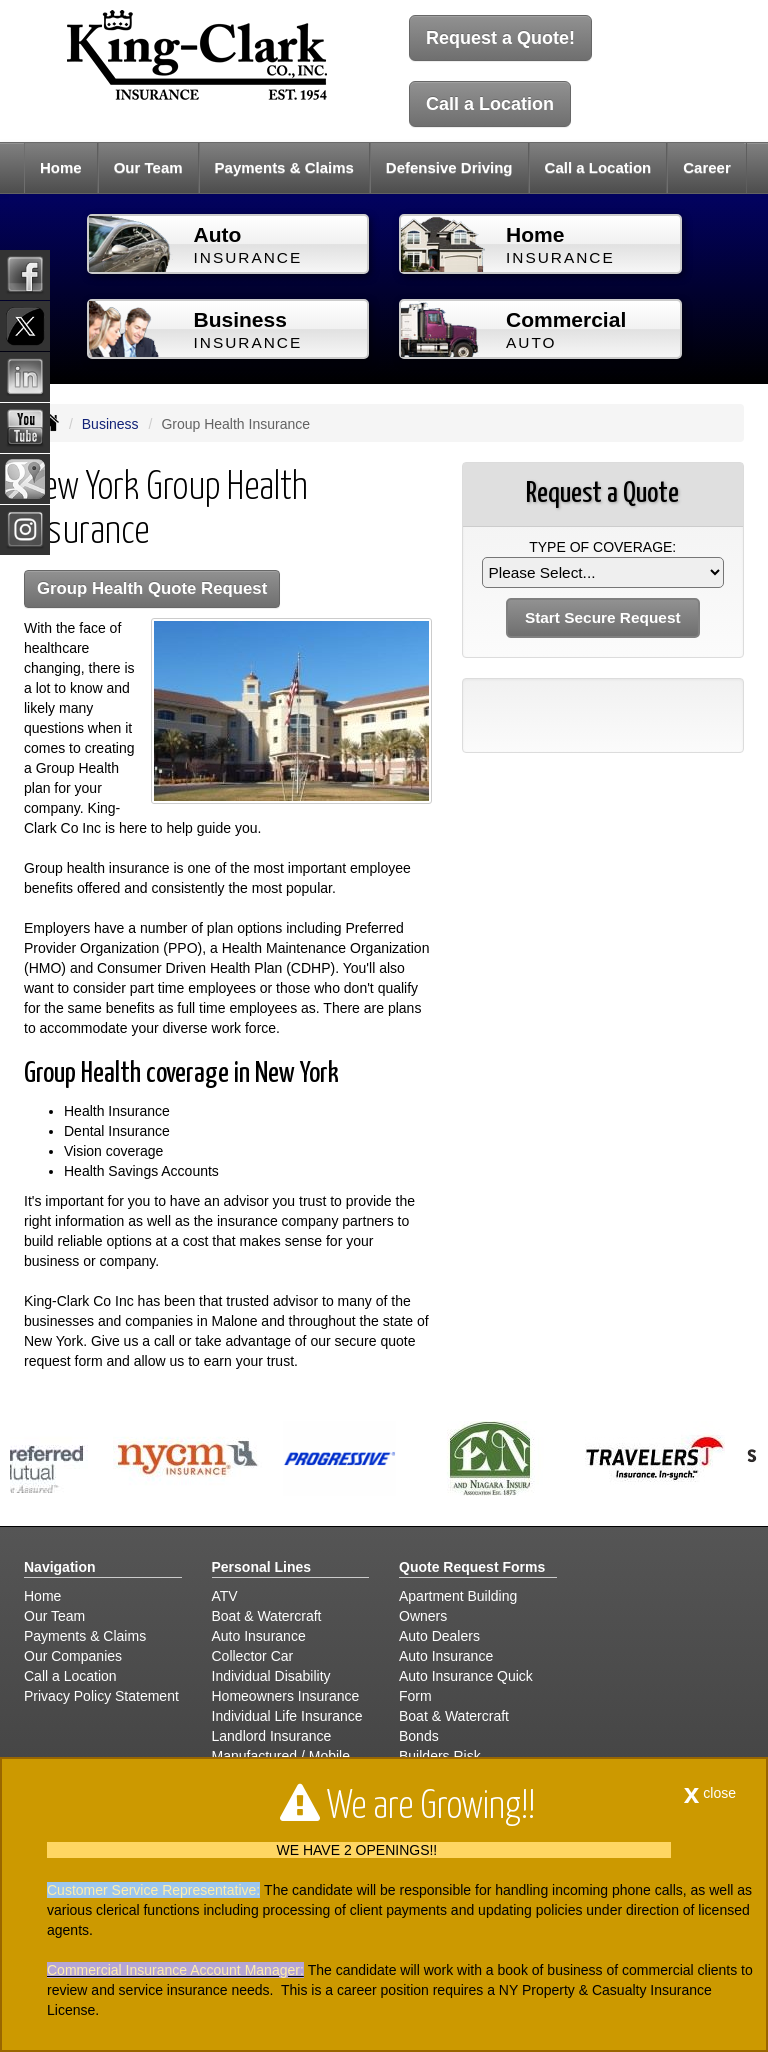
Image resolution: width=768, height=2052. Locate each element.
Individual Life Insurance (287, 1716)
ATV (225, 1596)
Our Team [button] (148, 167)
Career (707, 167)
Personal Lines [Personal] (262, 1567)
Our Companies (73, 1656)
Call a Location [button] (598, 167)
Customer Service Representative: (153, 1890)
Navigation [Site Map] (60, 1567)
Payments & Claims (284, 167)
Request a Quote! (500, 38)
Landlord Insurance (272, 1736)
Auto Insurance (259, 1636)
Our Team (54, 1616)
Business (110, 424)
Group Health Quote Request (152, 588)
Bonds (419, 1736)
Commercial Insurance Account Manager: (175, 1970)
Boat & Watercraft (267, 1616)
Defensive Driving (449, 167)
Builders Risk (440, 1756)
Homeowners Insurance (286, 1696)
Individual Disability (271, 1676)
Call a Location (490, 104)
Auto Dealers (439, 1636)
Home (61, 167)
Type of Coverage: (602, 547)
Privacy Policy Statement (101, 1696)
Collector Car (253, 1656)
